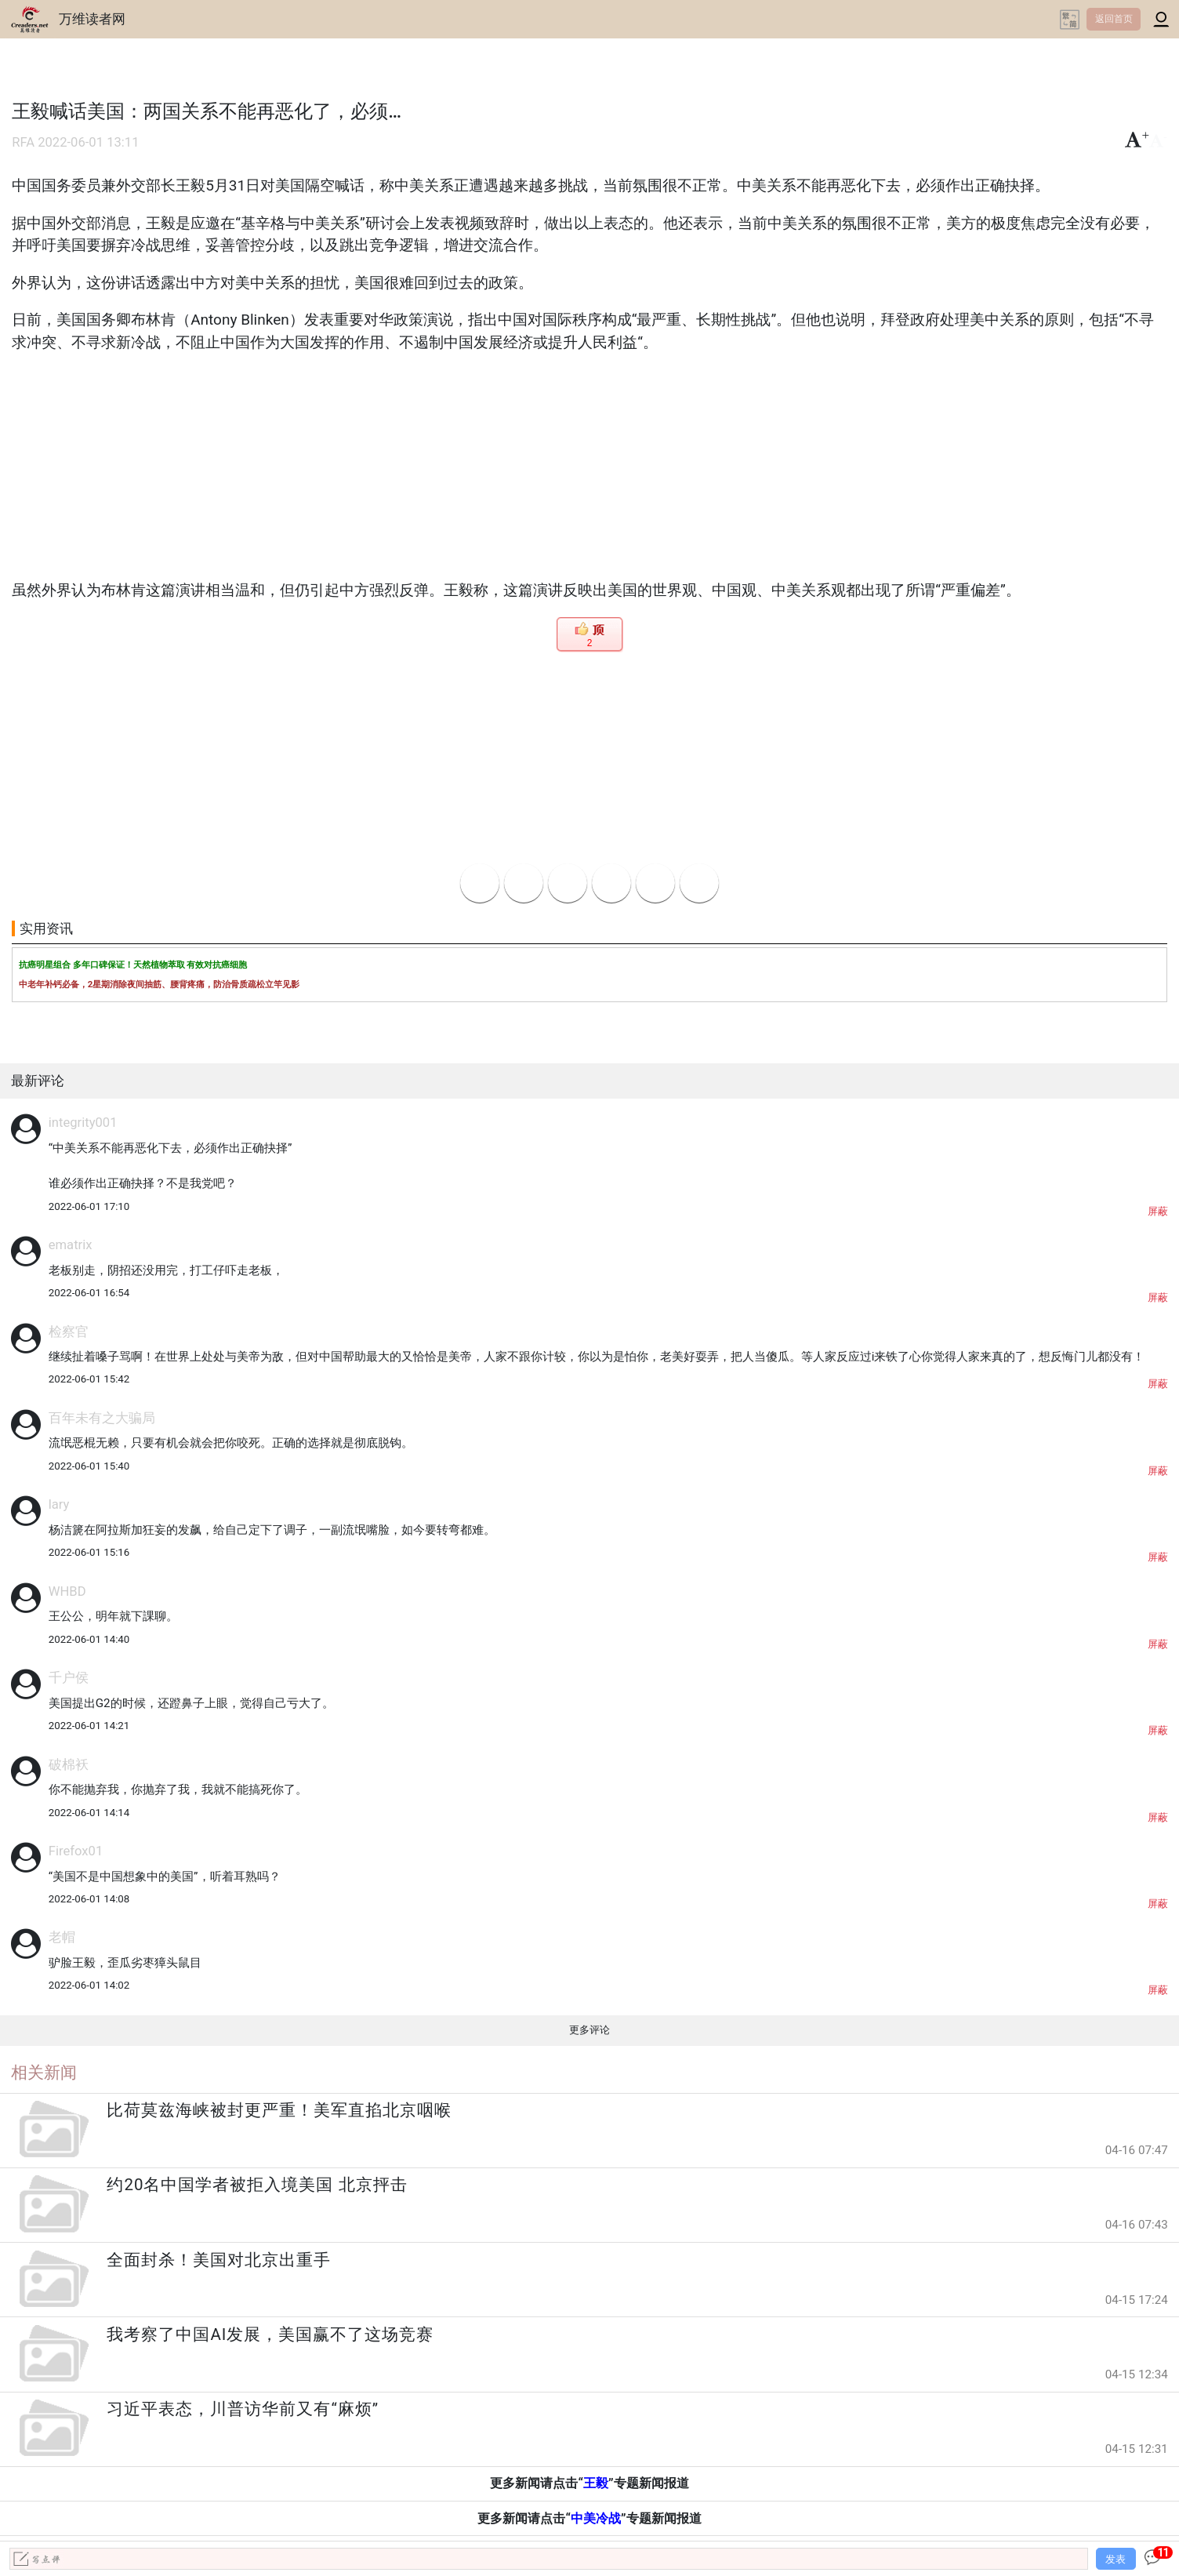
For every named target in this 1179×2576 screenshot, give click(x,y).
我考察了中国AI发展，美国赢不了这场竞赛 (270, 2334)
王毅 (595, 2483)
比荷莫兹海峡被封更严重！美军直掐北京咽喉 (279, 2110)
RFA (23, 142)
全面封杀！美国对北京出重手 (219, 2260)
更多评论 (589, 2030)
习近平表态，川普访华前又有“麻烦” (243, 2409)
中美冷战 (596, 2518)
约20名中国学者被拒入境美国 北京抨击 (257, 2184)
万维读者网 (92, 19)
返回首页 (1114, 18)
